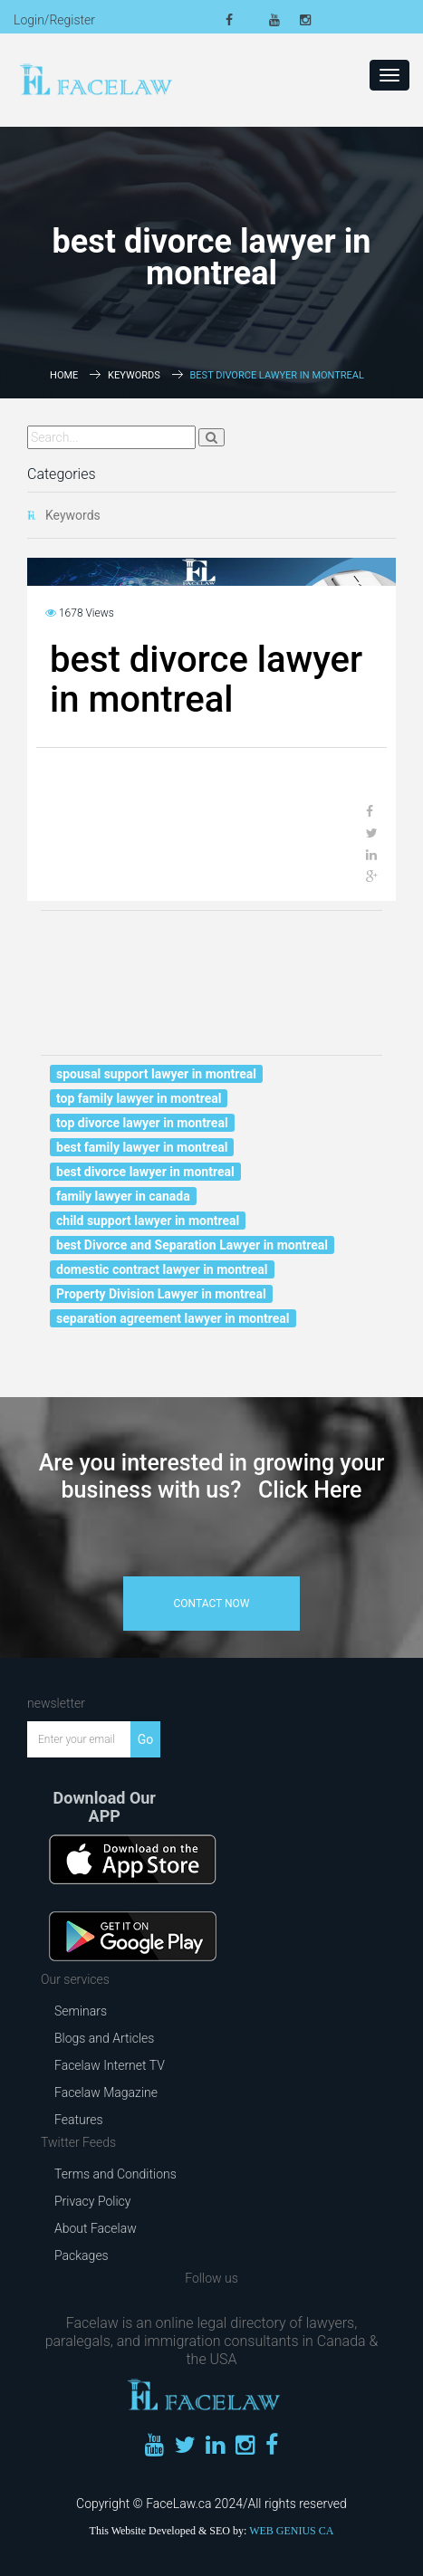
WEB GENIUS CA (291, 2530)
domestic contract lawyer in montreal (162, 1269)
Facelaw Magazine (106, 2092)
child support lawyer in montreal (147, 1220)
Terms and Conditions (115, 2174)
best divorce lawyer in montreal (145, 1171)
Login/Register (54, 20)
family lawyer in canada (123, 1196)
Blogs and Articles (104, 2038)
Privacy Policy (92, 2201)
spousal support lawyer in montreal (156, 1074)
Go (146, 1739)
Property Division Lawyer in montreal (161, 1294)
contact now (212, 1603)
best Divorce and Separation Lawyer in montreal (192, 1245)
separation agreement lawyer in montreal (173, 1318)
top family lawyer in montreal (138, 1098)
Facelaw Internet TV (109, 2065)
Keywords (134, 375)
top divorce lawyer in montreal (142, 1123)
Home (64, 375)
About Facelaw (95, 2228)
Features (78, 2119)
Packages (81, 2255)
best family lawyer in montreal (141, 1147)
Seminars (80, 2011)
